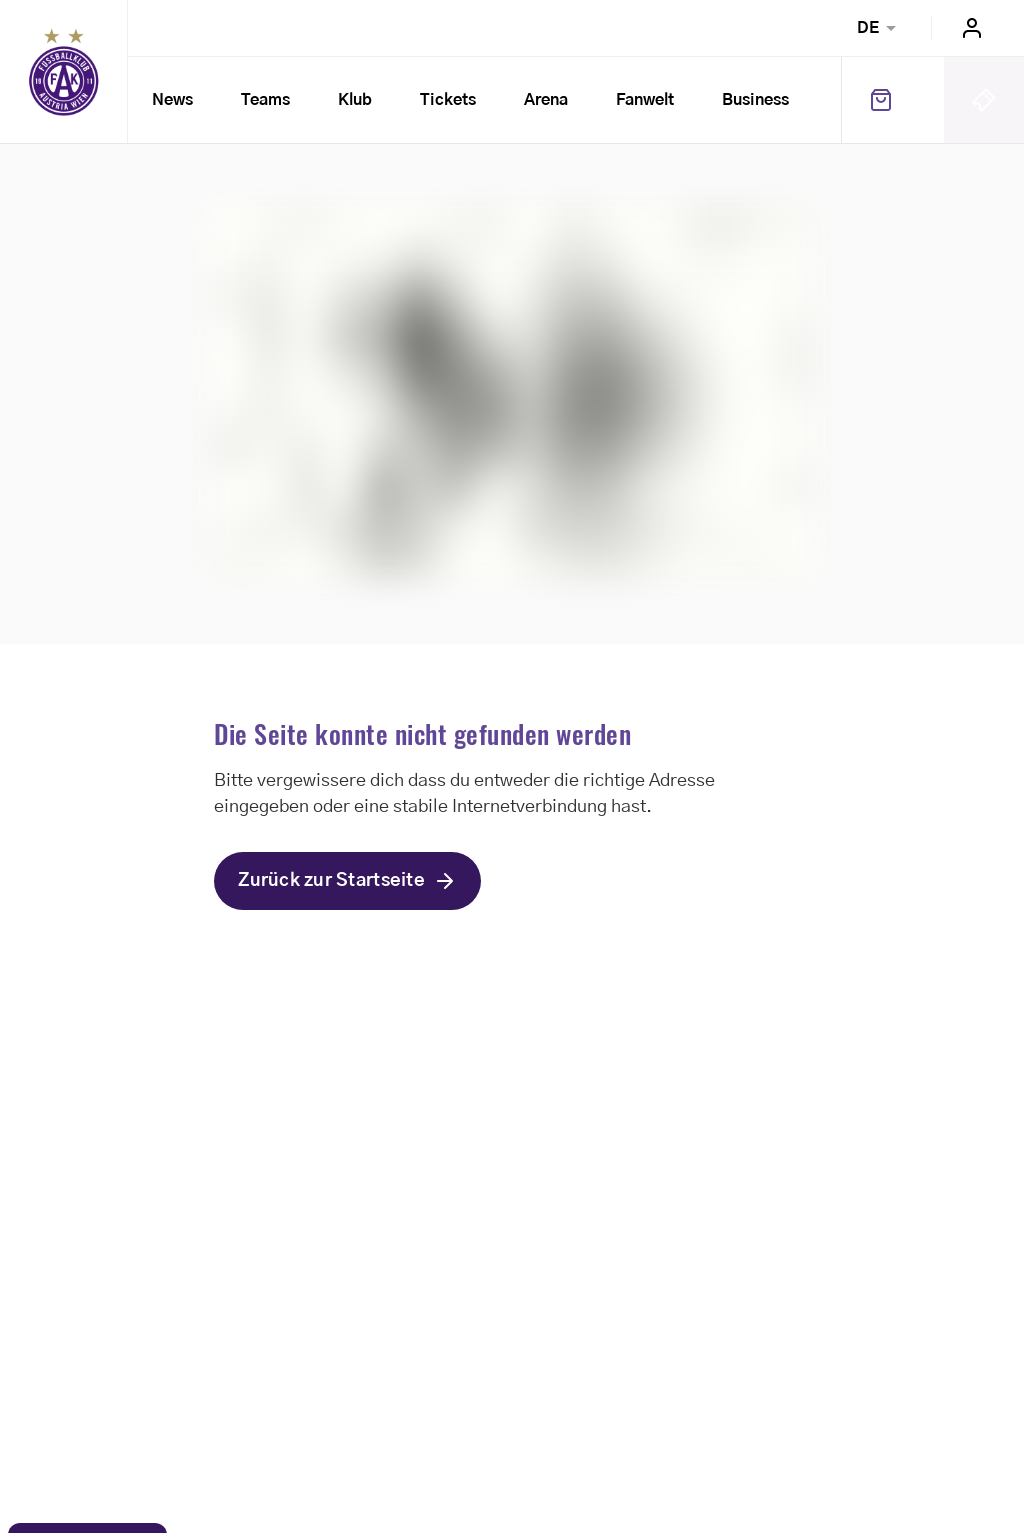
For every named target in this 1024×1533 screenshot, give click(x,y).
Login (972, 28)
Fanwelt (645, 100)
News (172, 100)
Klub (355, 100)
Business (755, 100)
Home (64, 72)
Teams (265, 100)
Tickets (448, 100)
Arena (546, 100)
